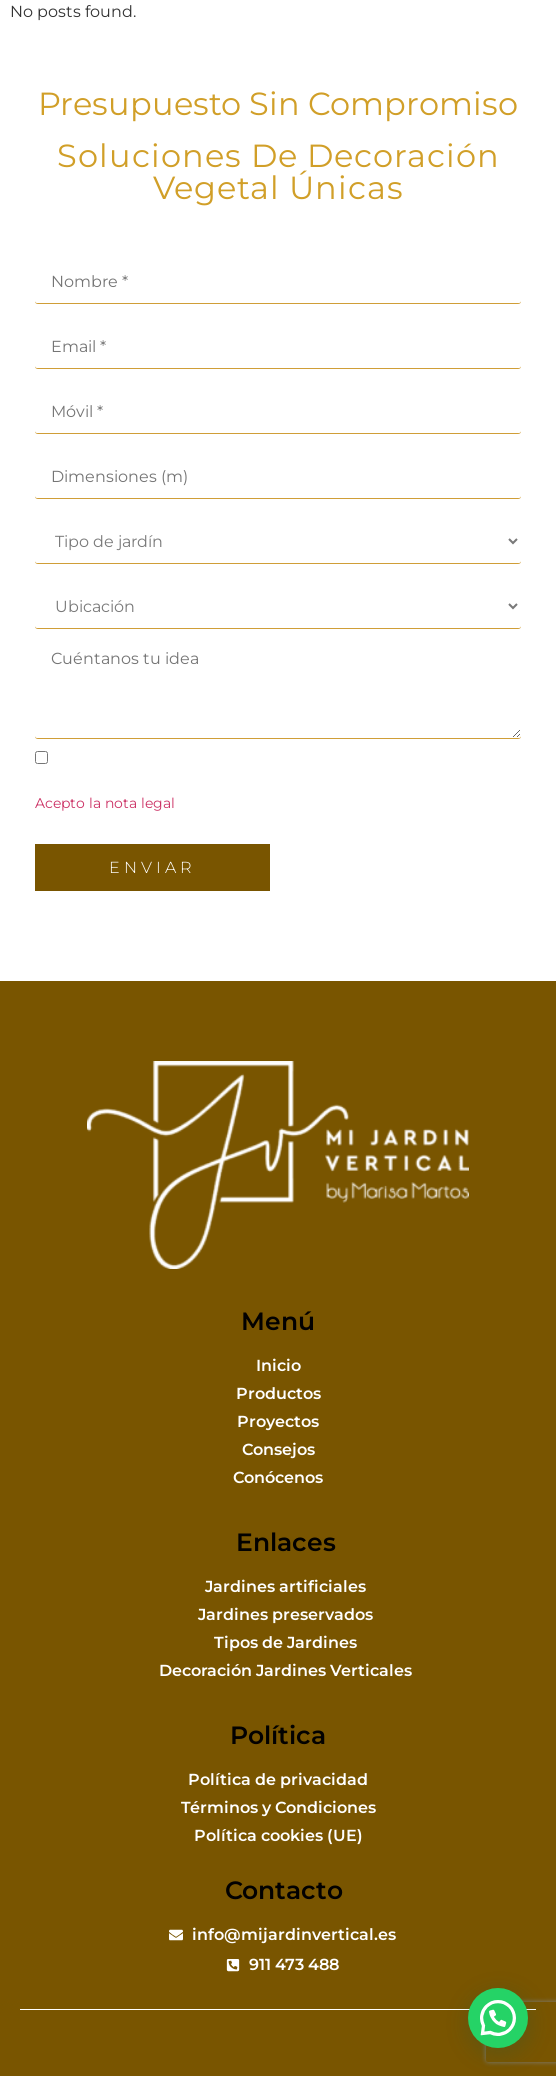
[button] (516, 45)
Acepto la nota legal (105, 803)
